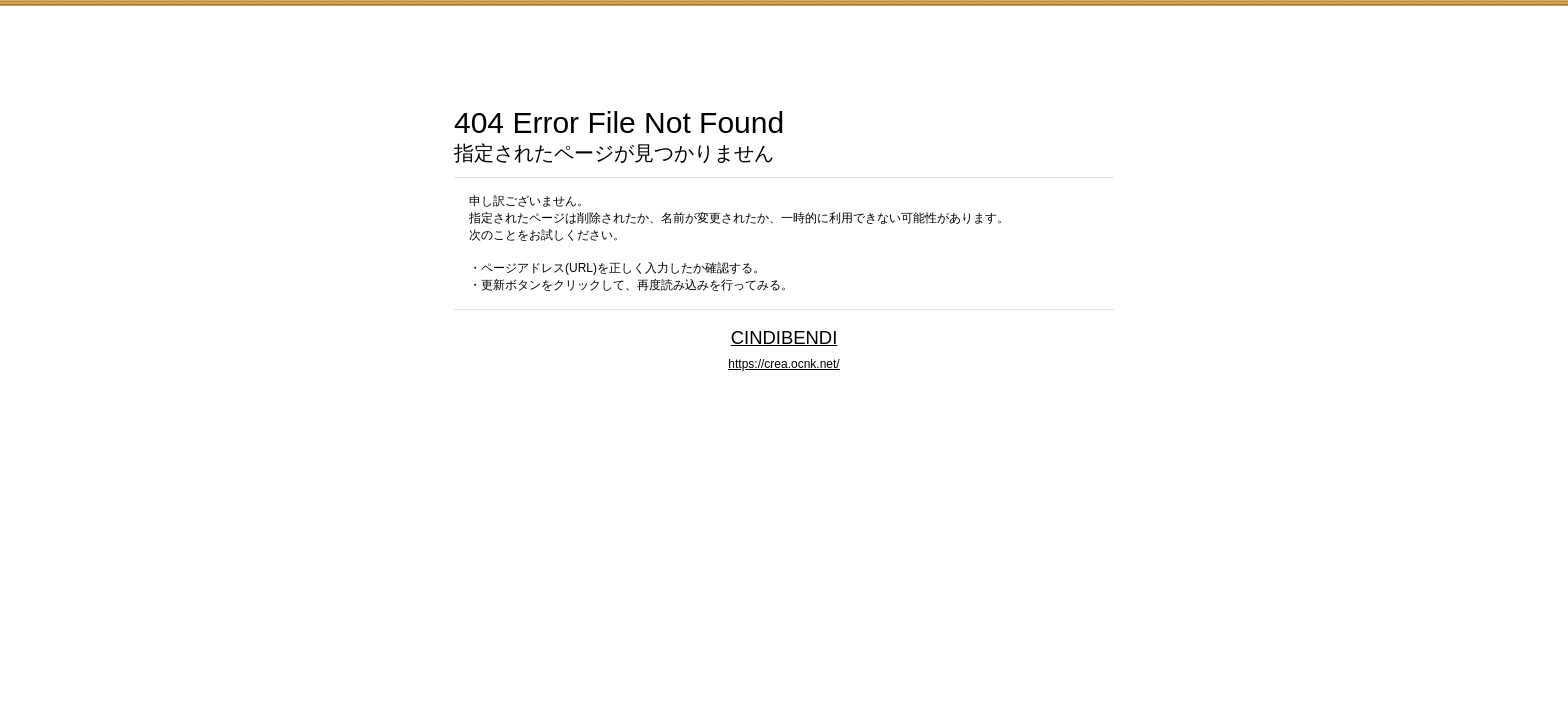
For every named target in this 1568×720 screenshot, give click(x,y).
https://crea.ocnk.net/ (783, 364)
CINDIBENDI (784, 337)
